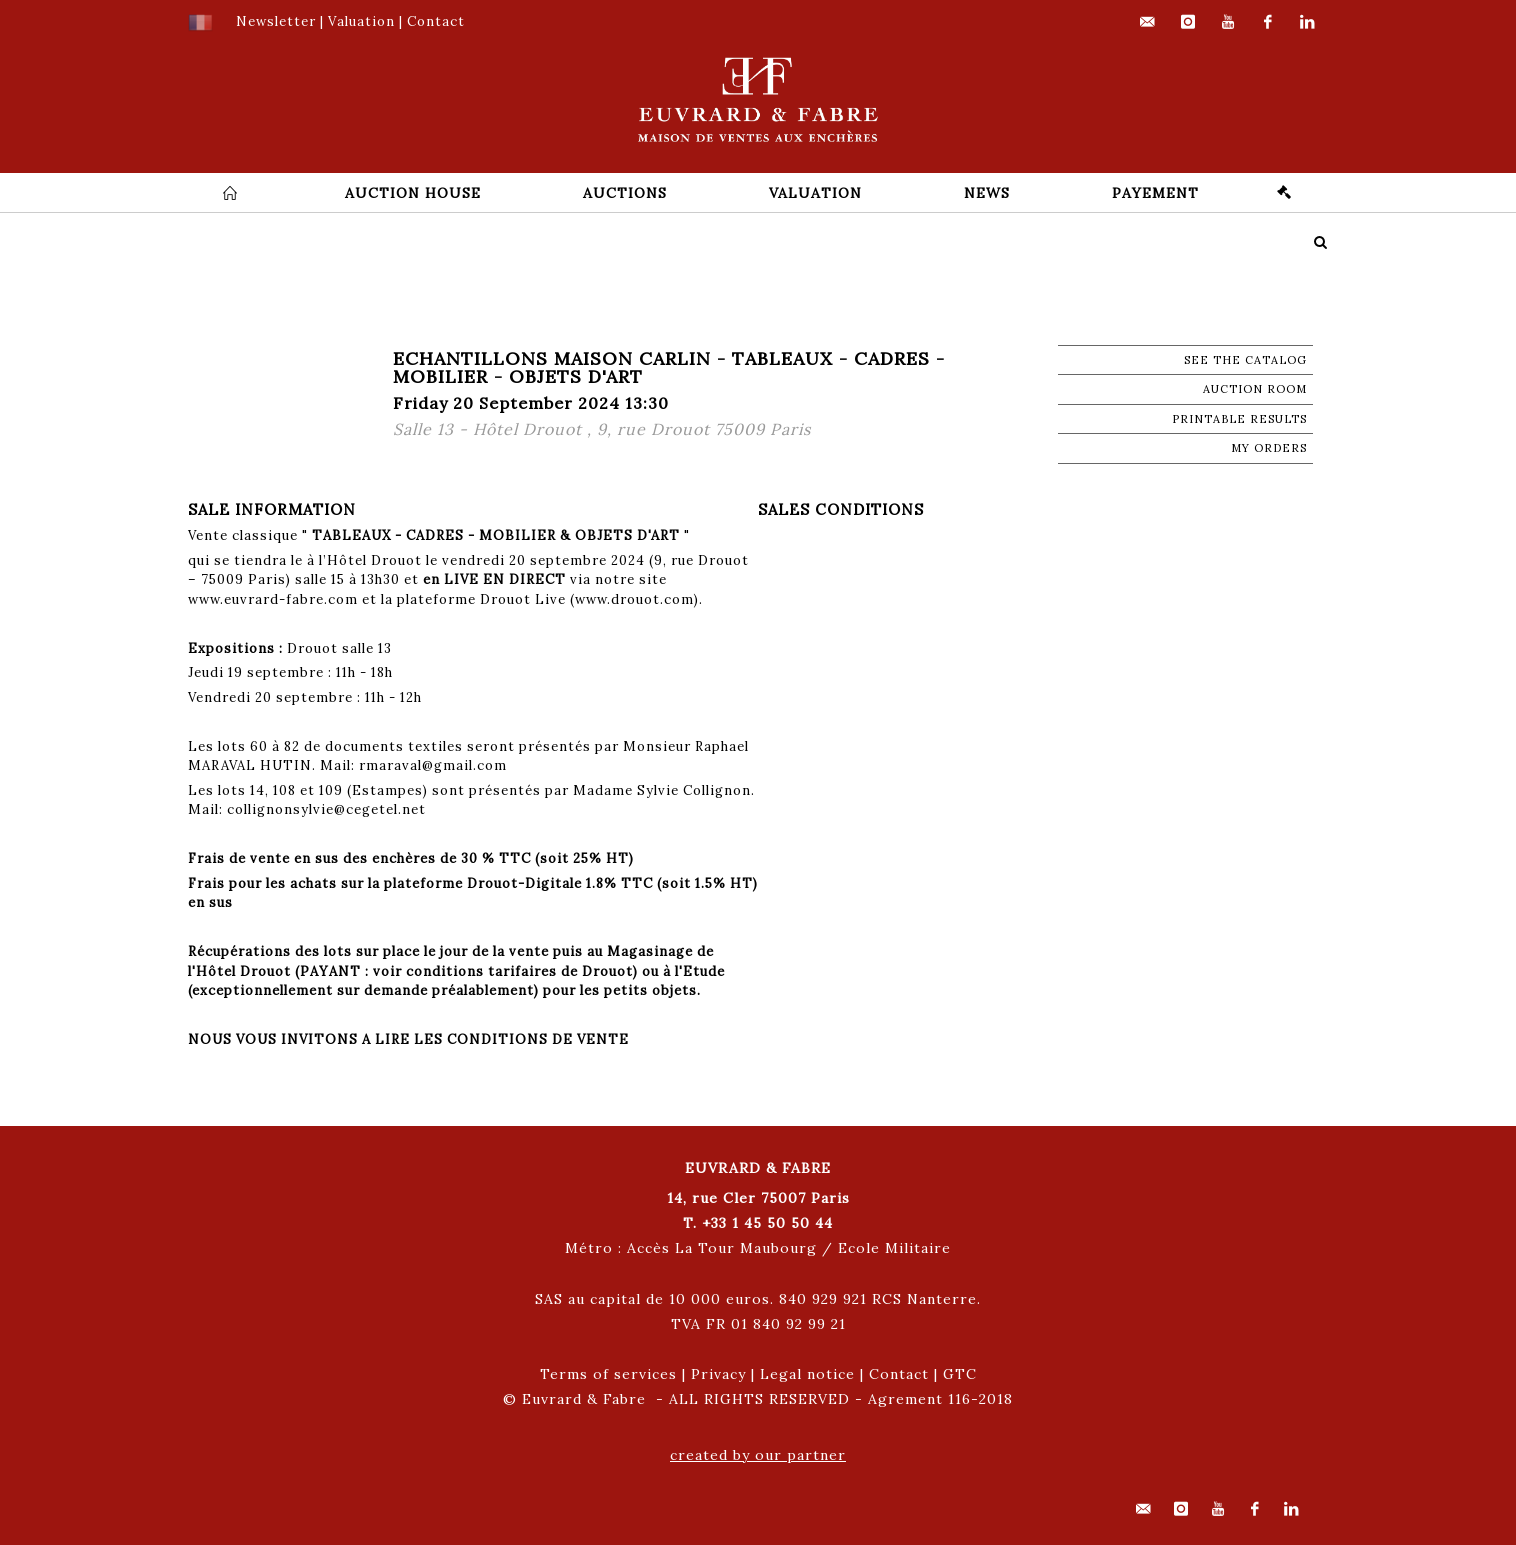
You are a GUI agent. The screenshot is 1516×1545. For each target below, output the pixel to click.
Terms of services (608, 1374)
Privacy (718, 1374)
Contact (899, 1374)
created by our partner (758, 1455)
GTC (960, 1374)
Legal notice (807, 1374)
